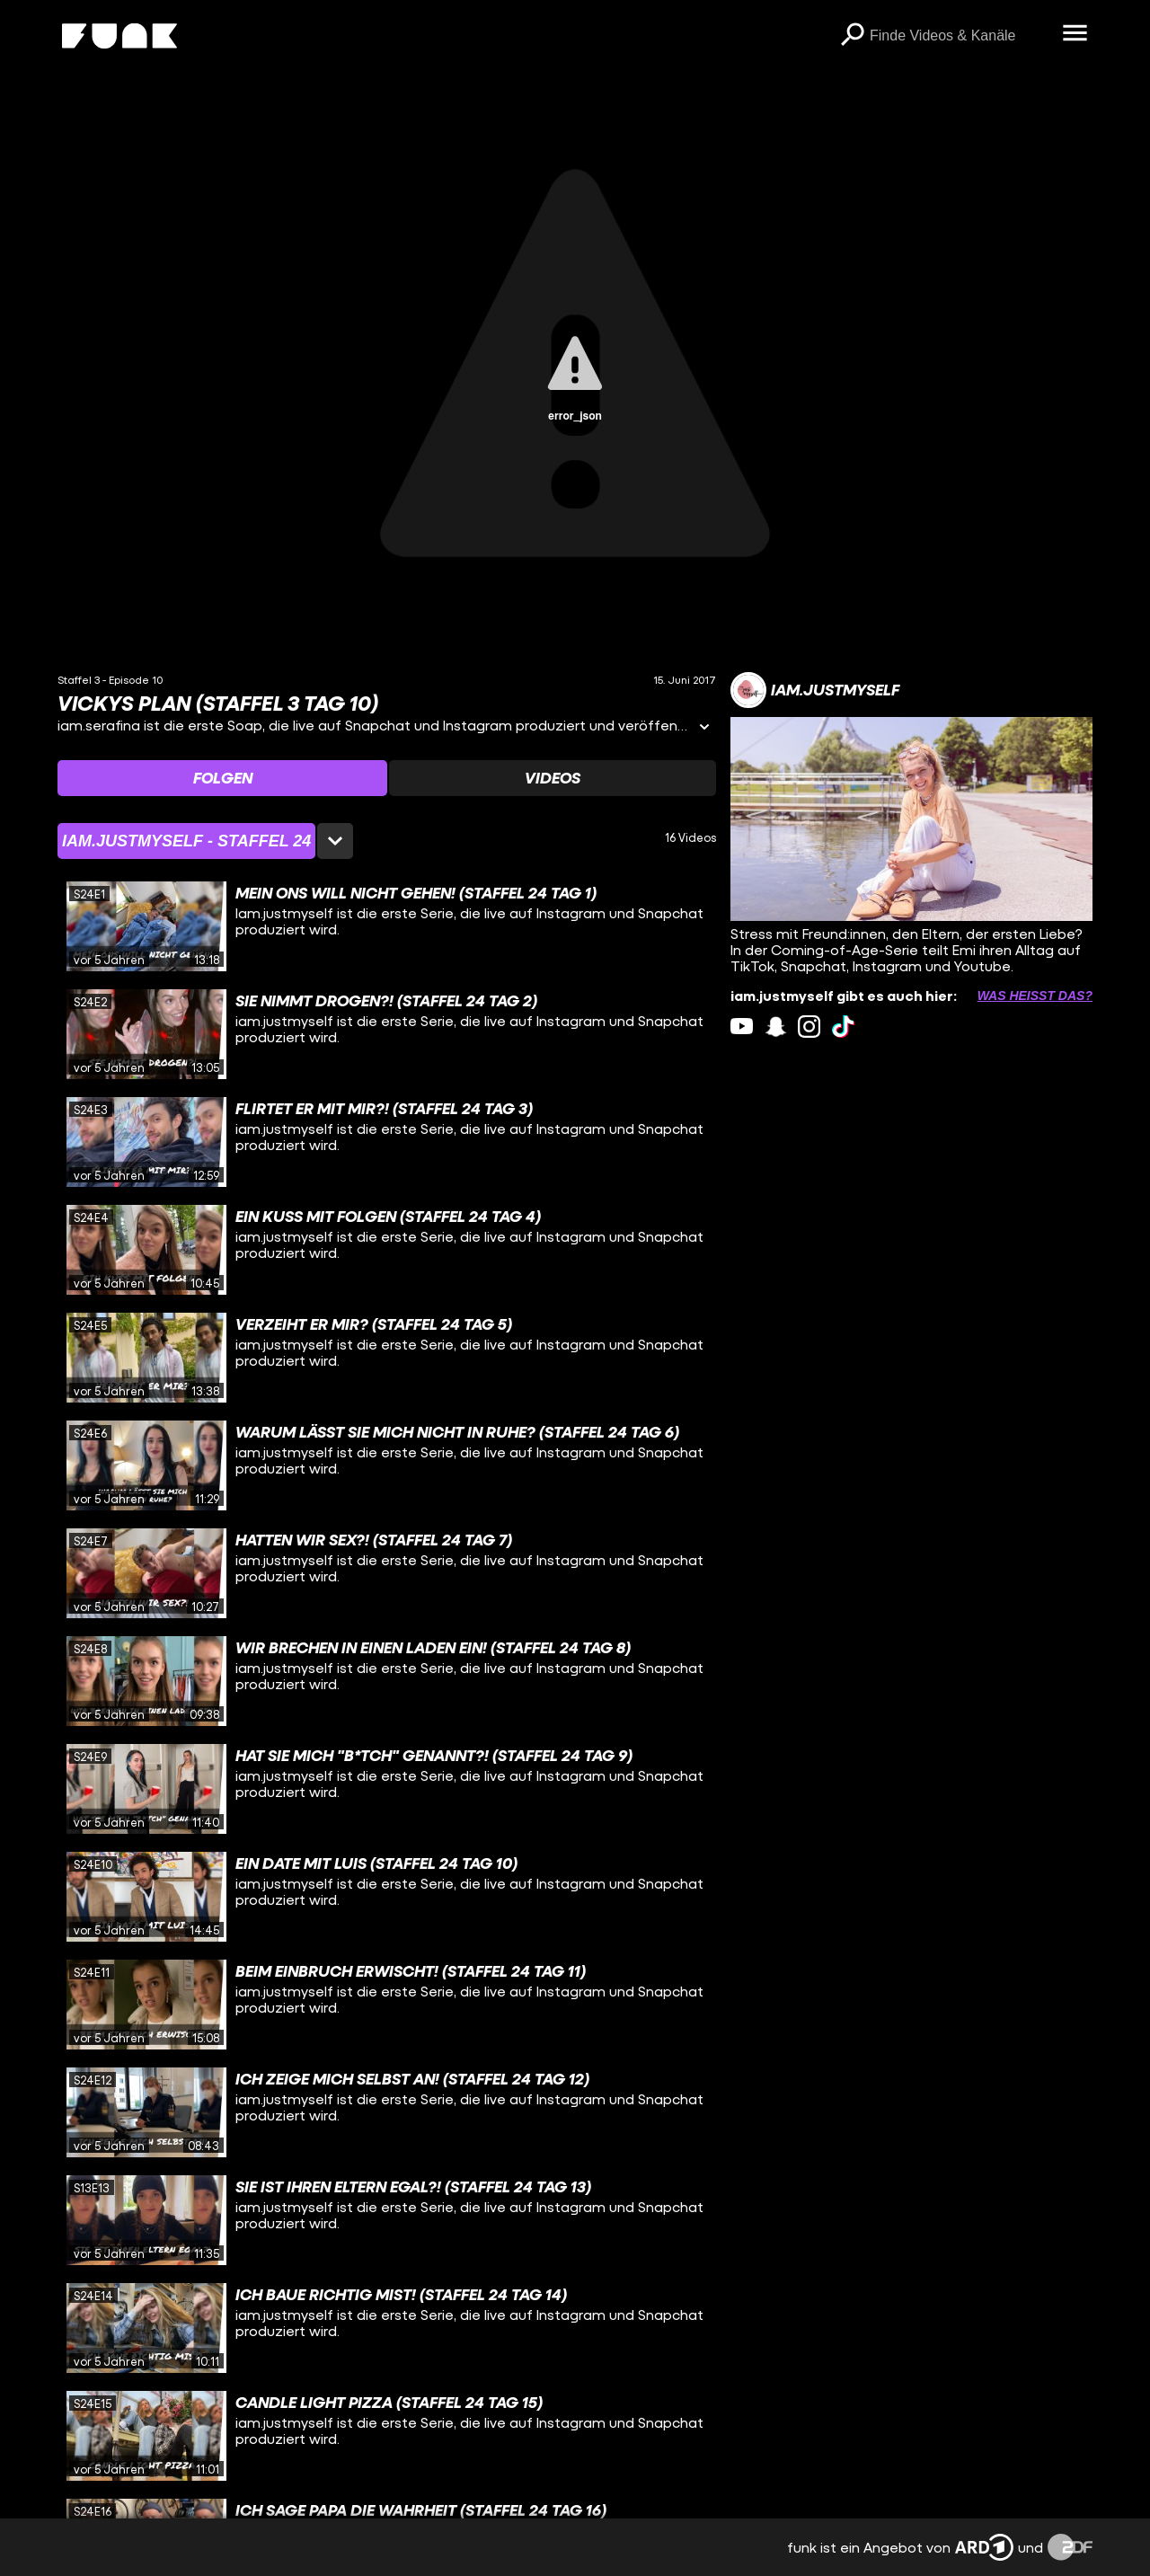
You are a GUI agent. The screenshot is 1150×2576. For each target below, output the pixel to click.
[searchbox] (959, 36)
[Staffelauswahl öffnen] (205, 841)
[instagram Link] (809, 1026)
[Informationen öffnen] (704, 728)
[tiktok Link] (843, 1026)
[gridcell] (386, 926)
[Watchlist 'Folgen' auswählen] (222, 778)
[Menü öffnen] (1074, 34)
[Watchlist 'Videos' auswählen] (552, 778)
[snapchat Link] (776, 1026)
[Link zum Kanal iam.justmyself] (814, 690)
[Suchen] (852, 36)
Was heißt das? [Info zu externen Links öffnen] (1035, 995)
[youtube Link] (741, 1026)
